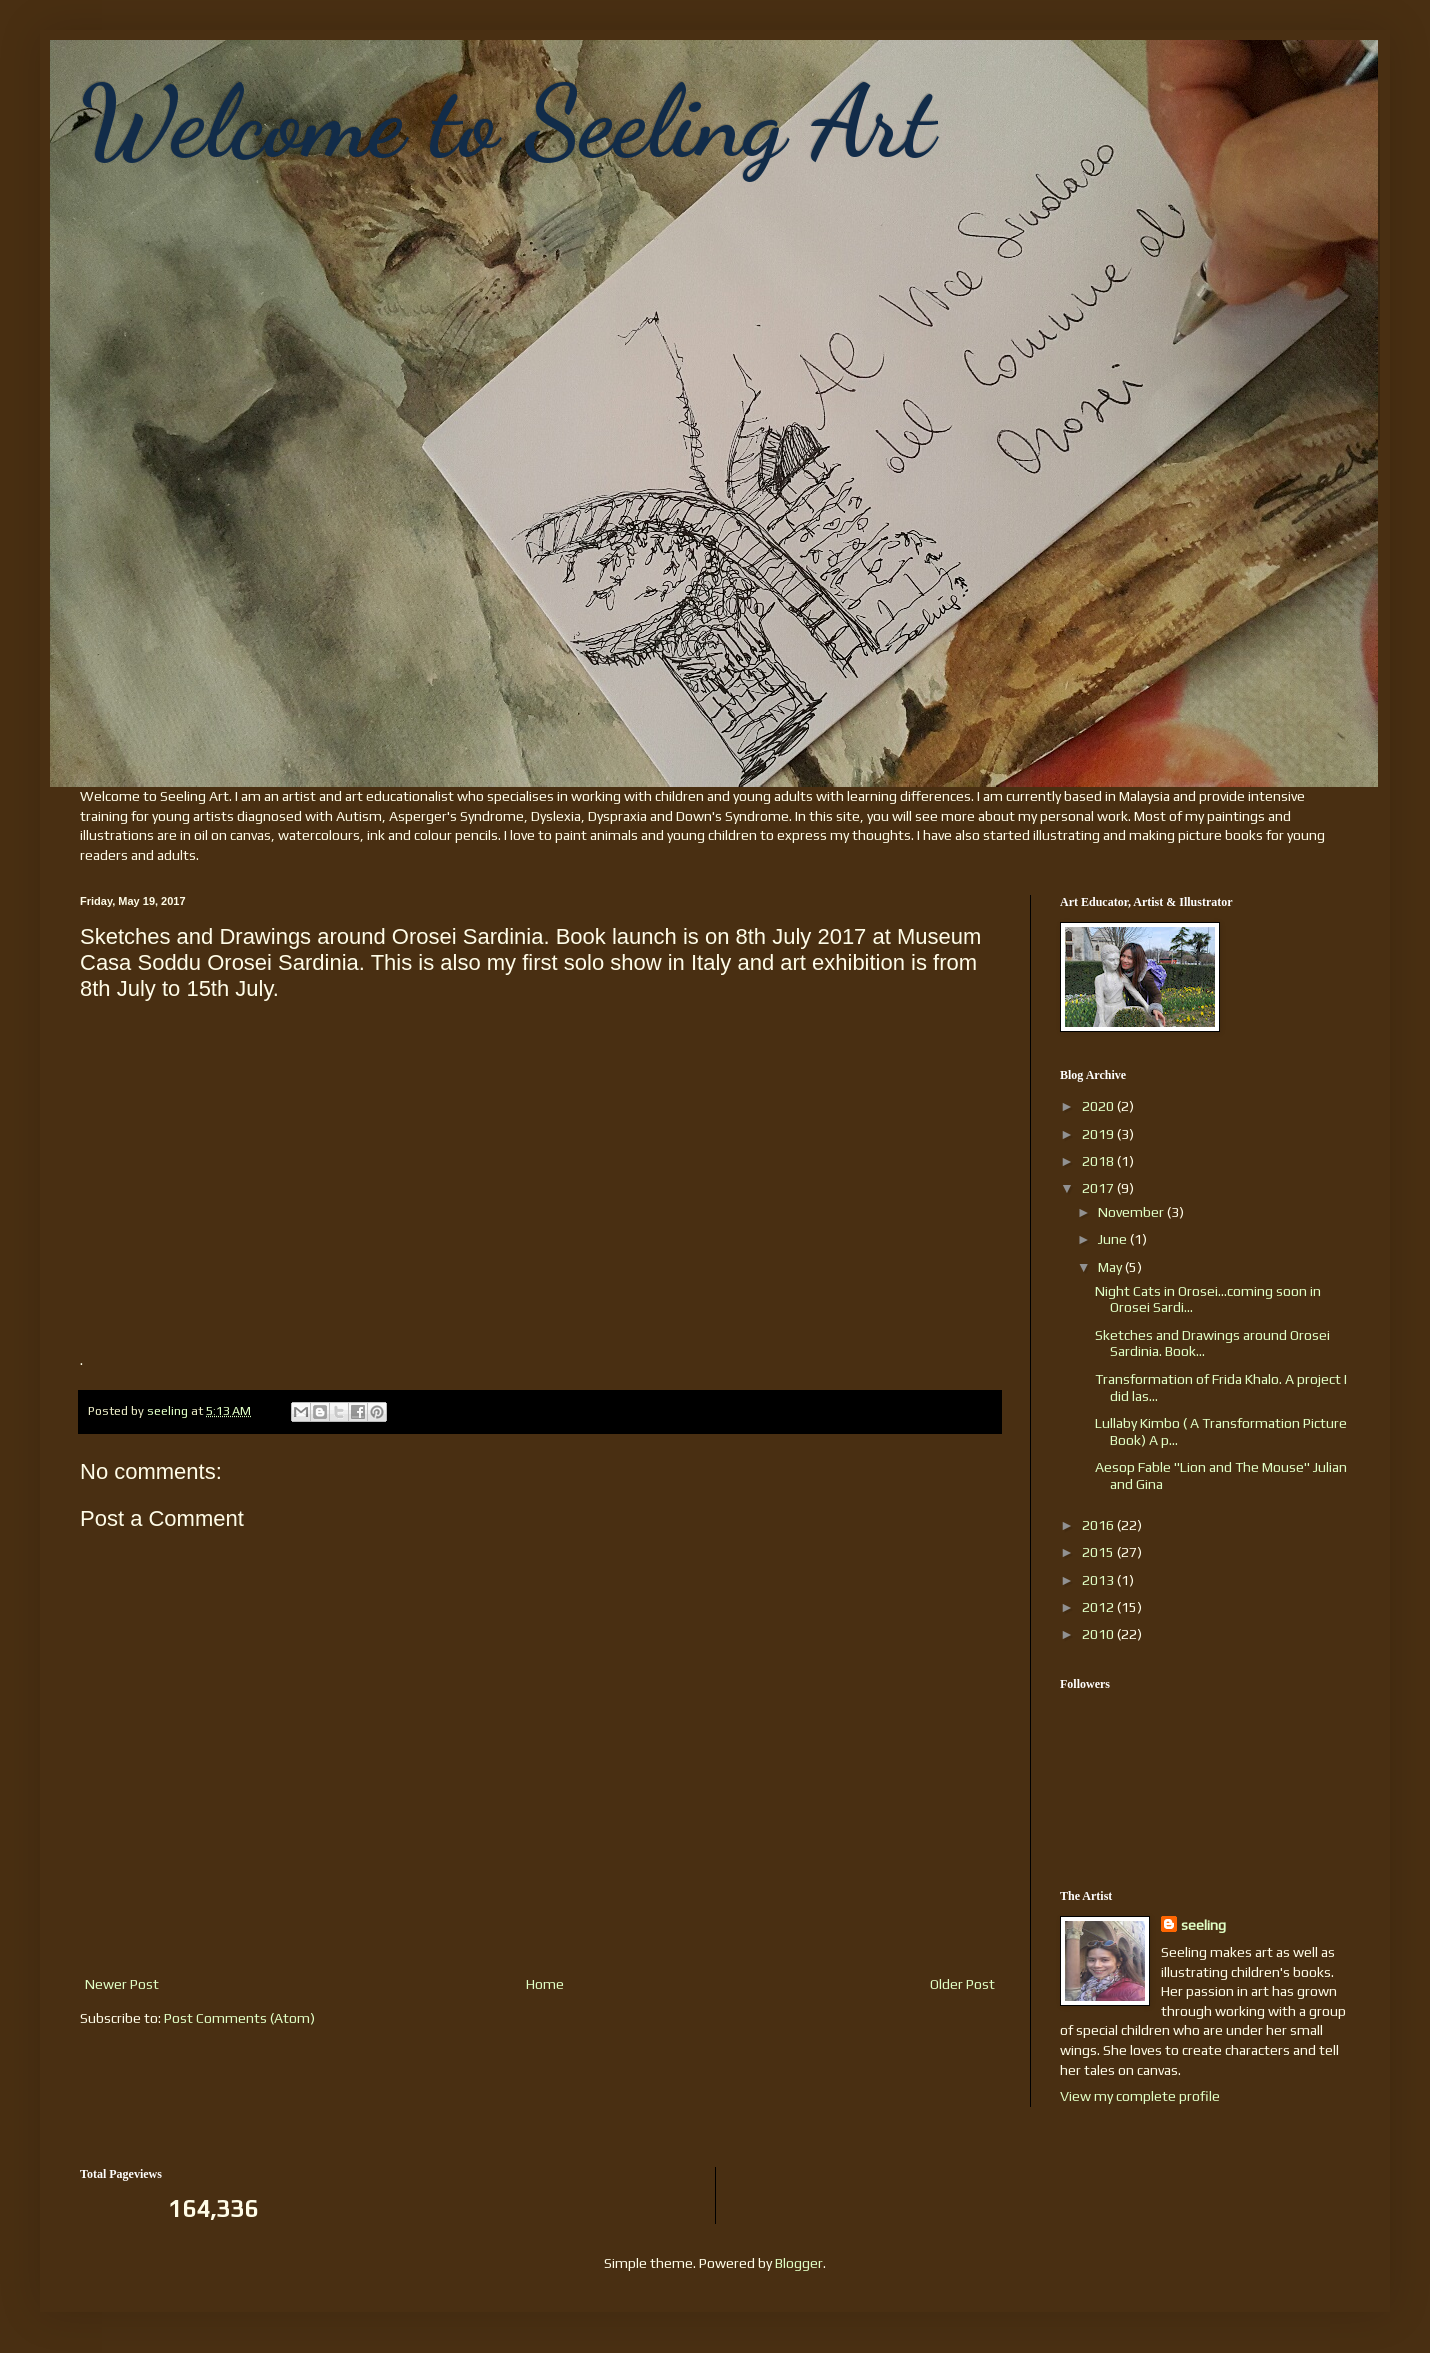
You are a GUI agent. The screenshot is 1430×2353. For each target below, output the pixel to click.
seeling (1203, 1925)
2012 (1099, 1607)
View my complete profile (1140, 2096)
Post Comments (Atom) (239, 2018)
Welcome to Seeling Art (507, 122)
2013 (1099, 1580)
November (1132, 1212)
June (1114, 1239)
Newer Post (122, 1984)
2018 (1099, 1161)
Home (545, 1984)
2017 (1099, 1188)
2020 (1099, 1106)
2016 (1099, 1525)
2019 (1099, 1134)
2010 (1099, 1634)
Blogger (799, 2263)
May (1111, 1267)
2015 (1099, 1552)
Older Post (962, 1984)
